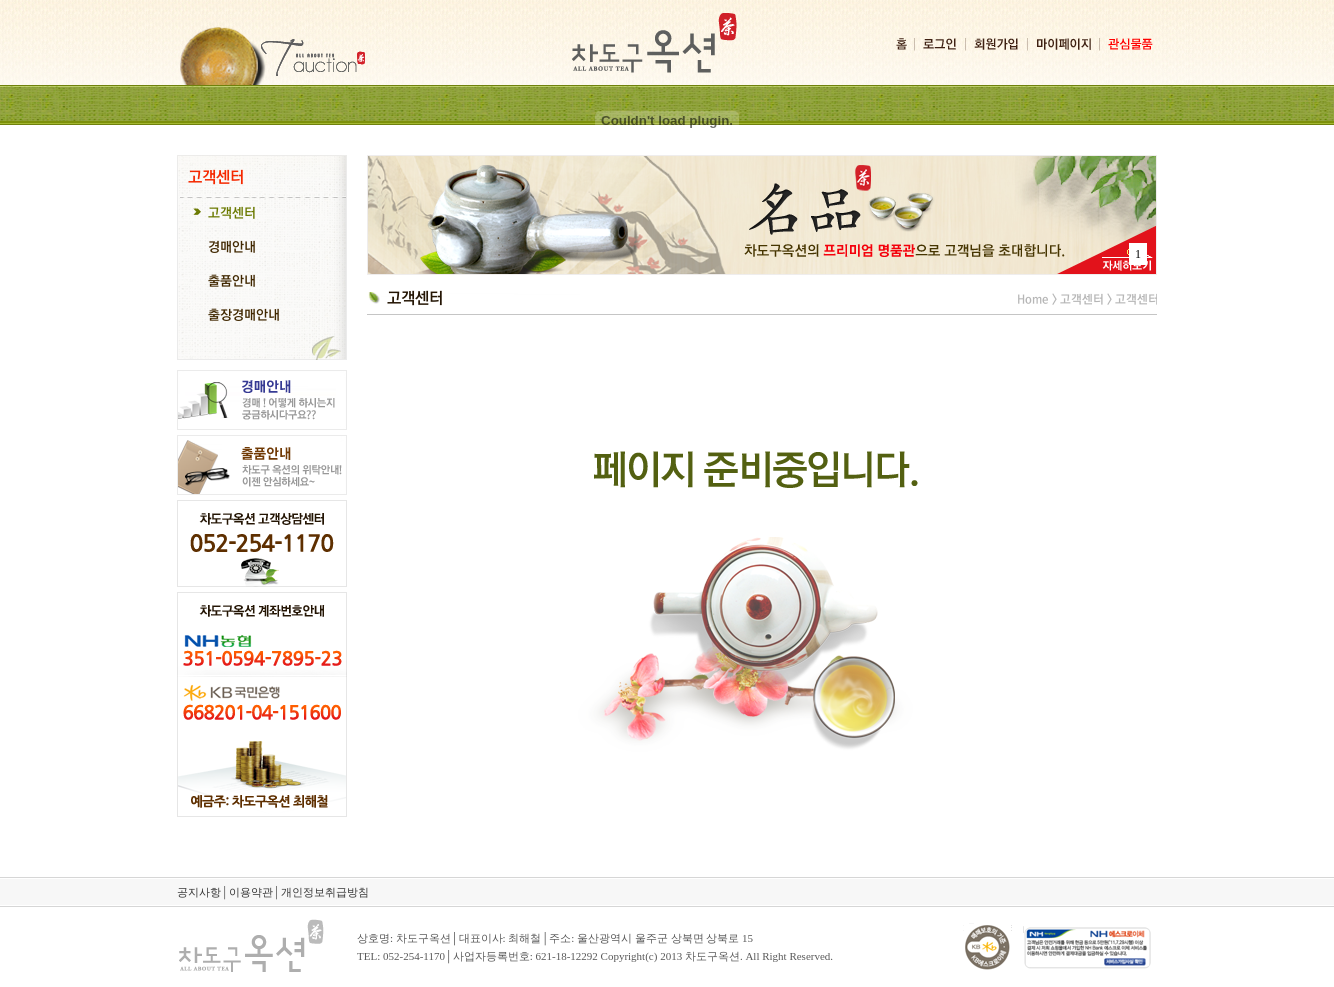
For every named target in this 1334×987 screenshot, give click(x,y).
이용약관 (251, 892)
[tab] (262, 215)
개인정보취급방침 (325, 892)
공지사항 (199, 892)
